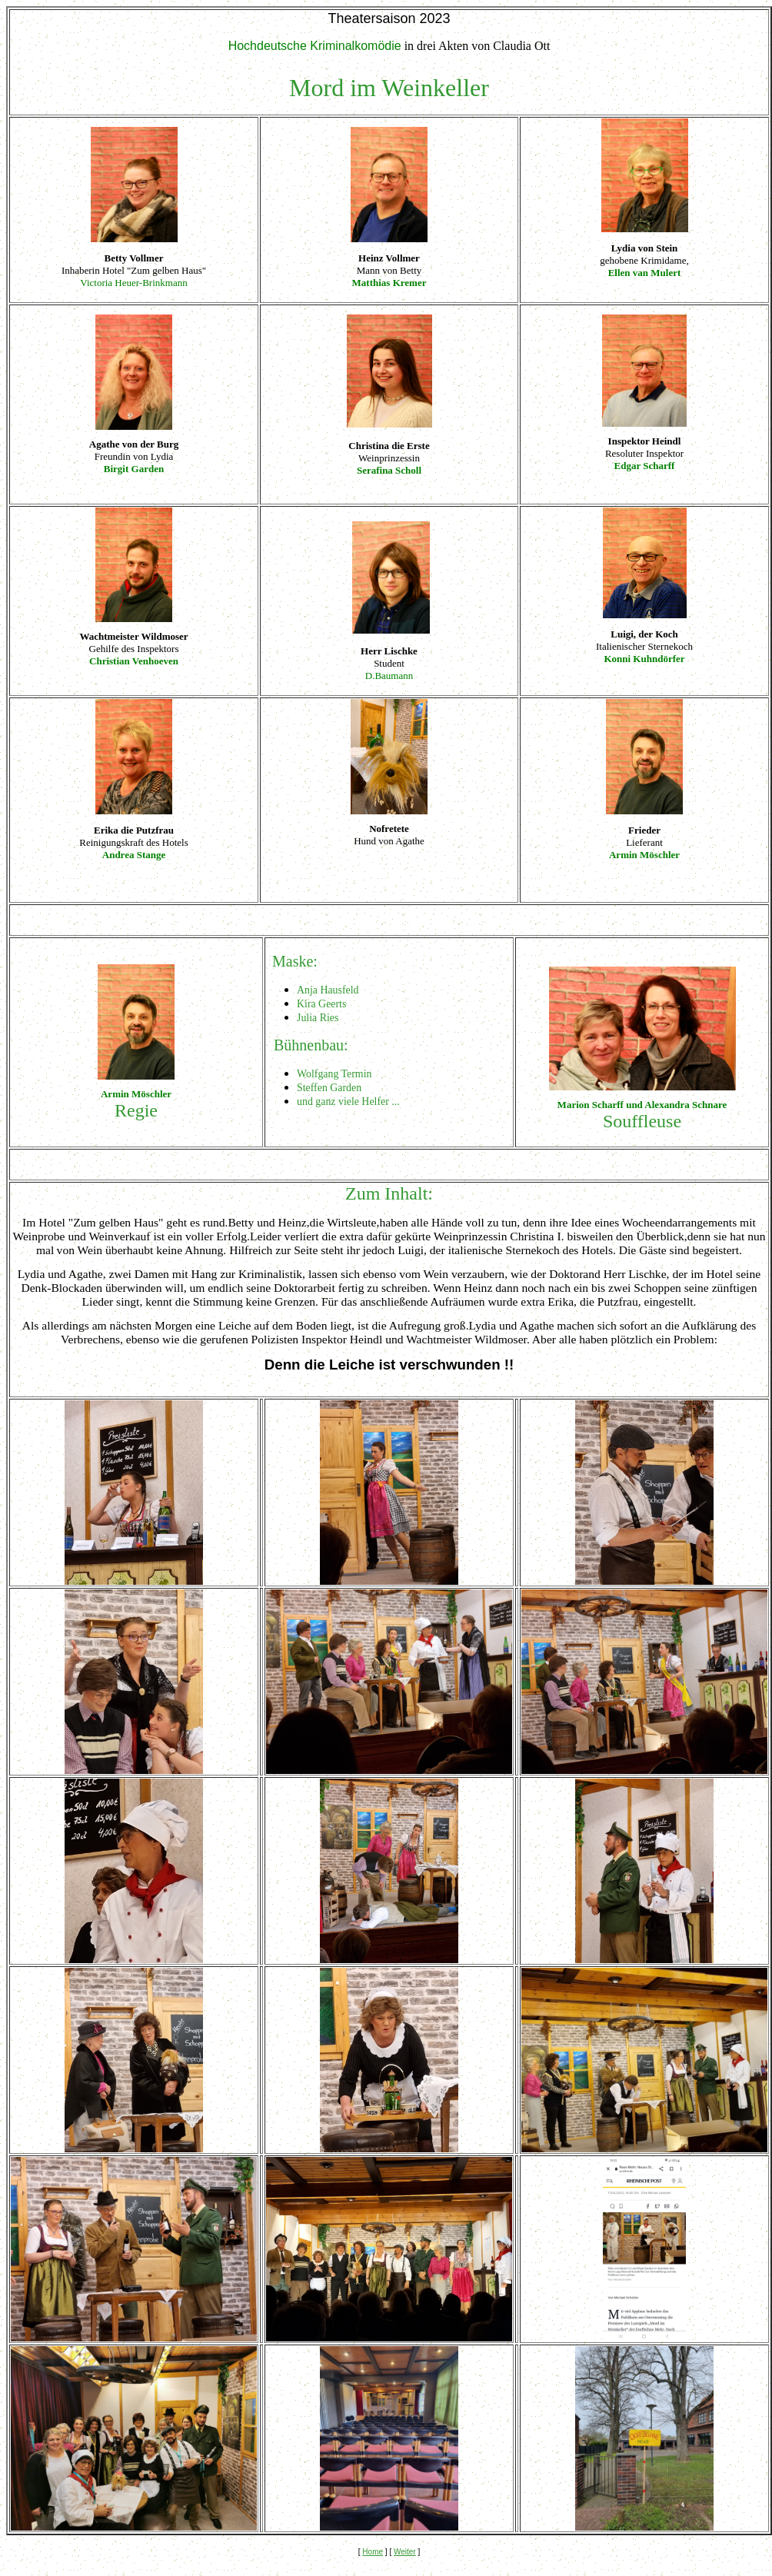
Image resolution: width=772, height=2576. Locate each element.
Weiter (405, 2552)
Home (372, 2552)
